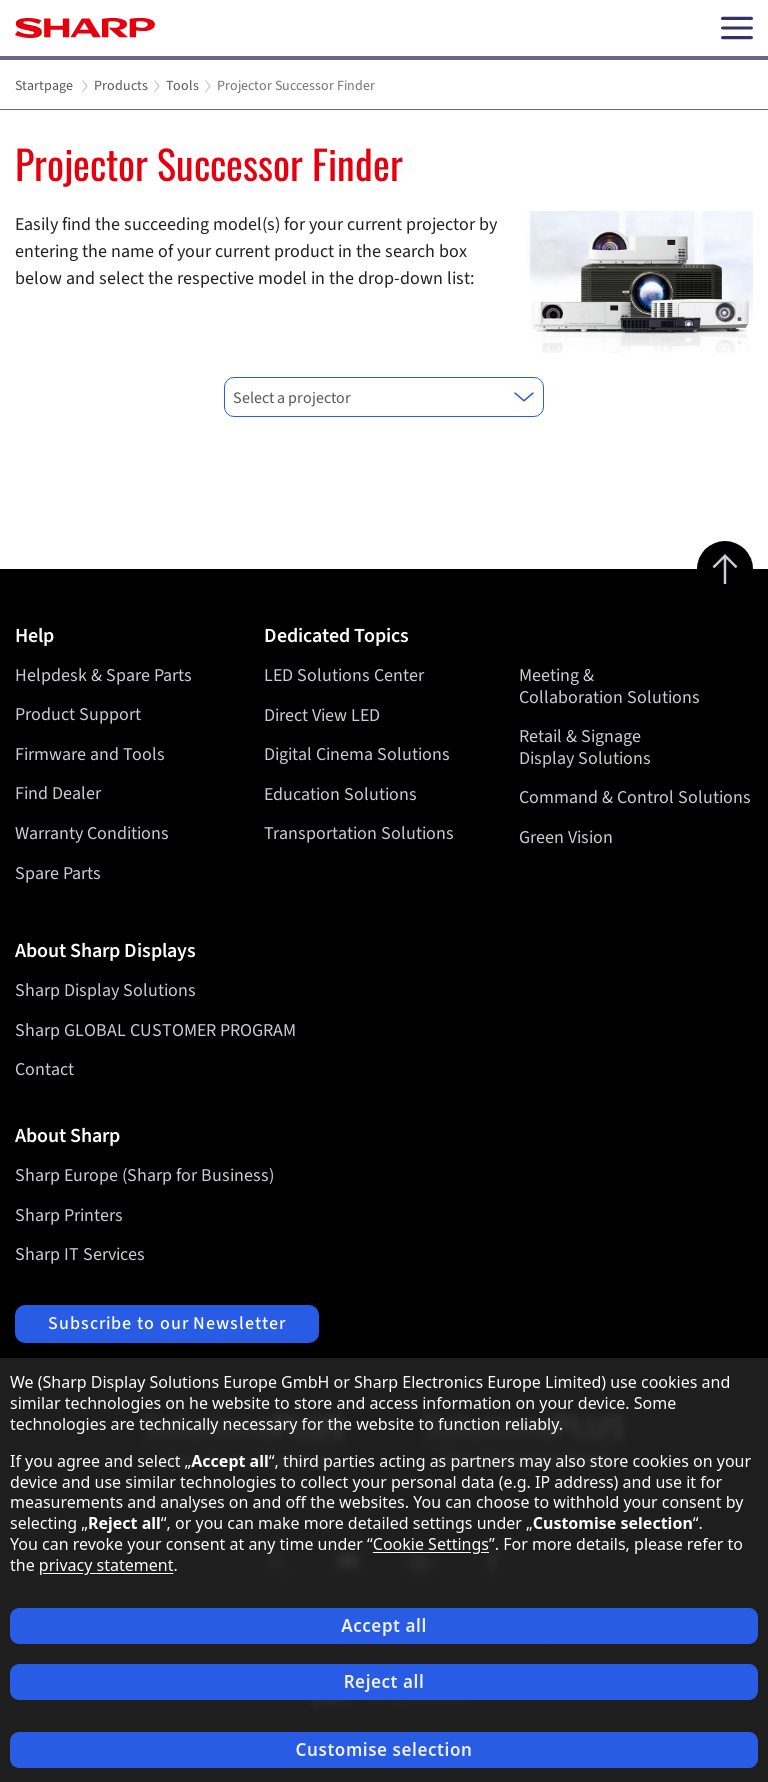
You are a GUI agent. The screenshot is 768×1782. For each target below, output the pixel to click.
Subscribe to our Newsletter (166, 1323)
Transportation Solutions (359, 833)
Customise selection (384, 1749)
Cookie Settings (431, 1544)
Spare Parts (58, 873)
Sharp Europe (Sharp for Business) (144, 1175)
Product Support (78, 714)
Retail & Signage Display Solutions (585, 747)
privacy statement (106, 1565)
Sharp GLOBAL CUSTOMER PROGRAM (155, 1030)
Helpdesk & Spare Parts (103, 675)
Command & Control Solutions (635, 797)
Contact (44, 1069)
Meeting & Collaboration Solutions (609, 686)
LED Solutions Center (344, 675)
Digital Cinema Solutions (357, 754)
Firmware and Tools (90, 754)
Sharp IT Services (80, 1254)
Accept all (384, 1625)
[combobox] (384, 397)
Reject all (384, 1681)
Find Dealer (58, 793)
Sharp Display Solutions (105, 990)
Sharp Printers (69, 1215)
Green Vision (566, 837)
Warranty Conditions (92, 833)
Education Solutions (340, 793)
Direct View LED (322, 714)
